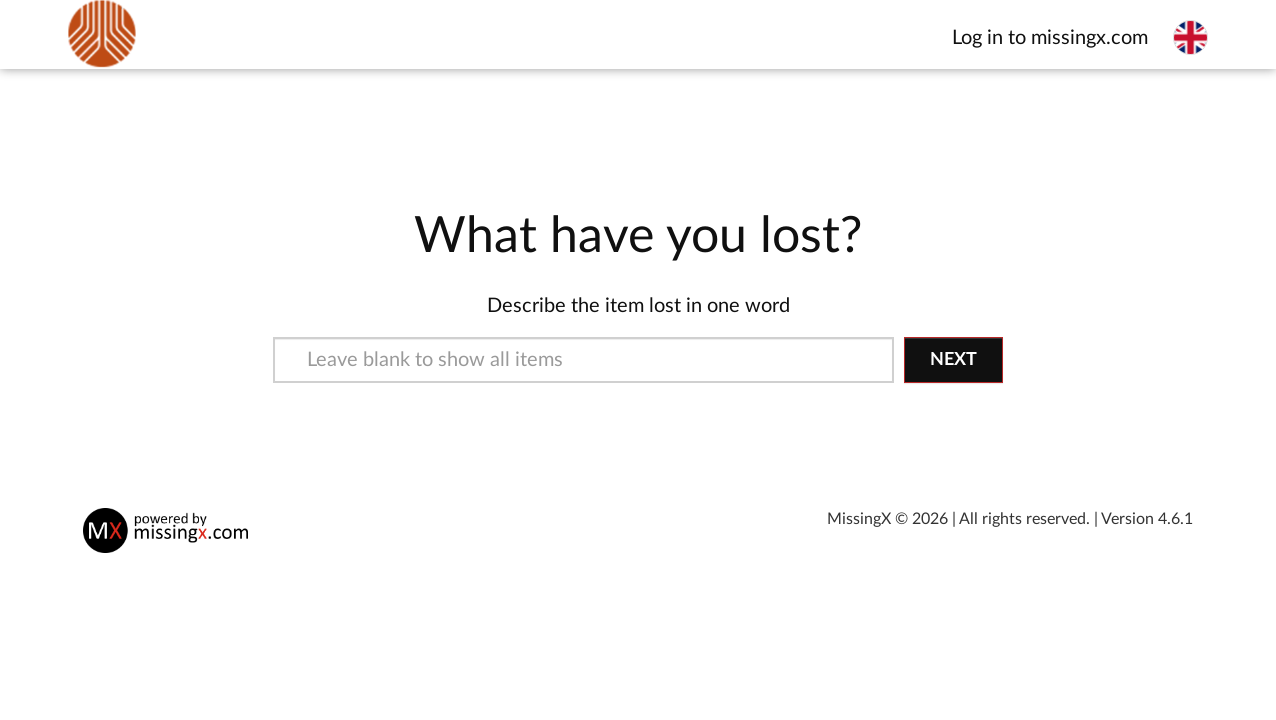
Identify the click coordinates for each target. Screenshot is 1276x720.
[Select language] (1190, 37)
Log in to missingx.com (1050, 38)
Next (953, 360)
